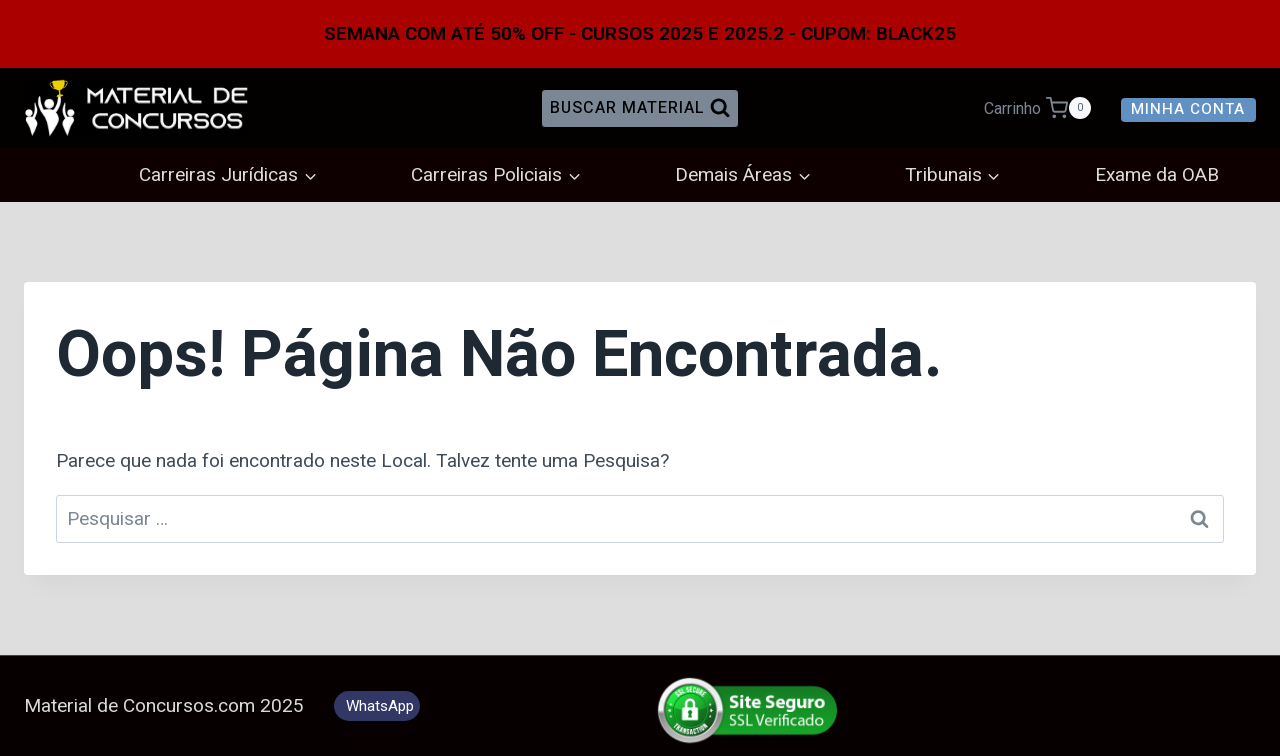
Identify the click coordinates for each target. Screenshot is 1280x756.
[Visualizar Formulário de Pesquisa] (640, 108)
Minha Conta (1188, 109)
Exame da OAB (1157, 175)
